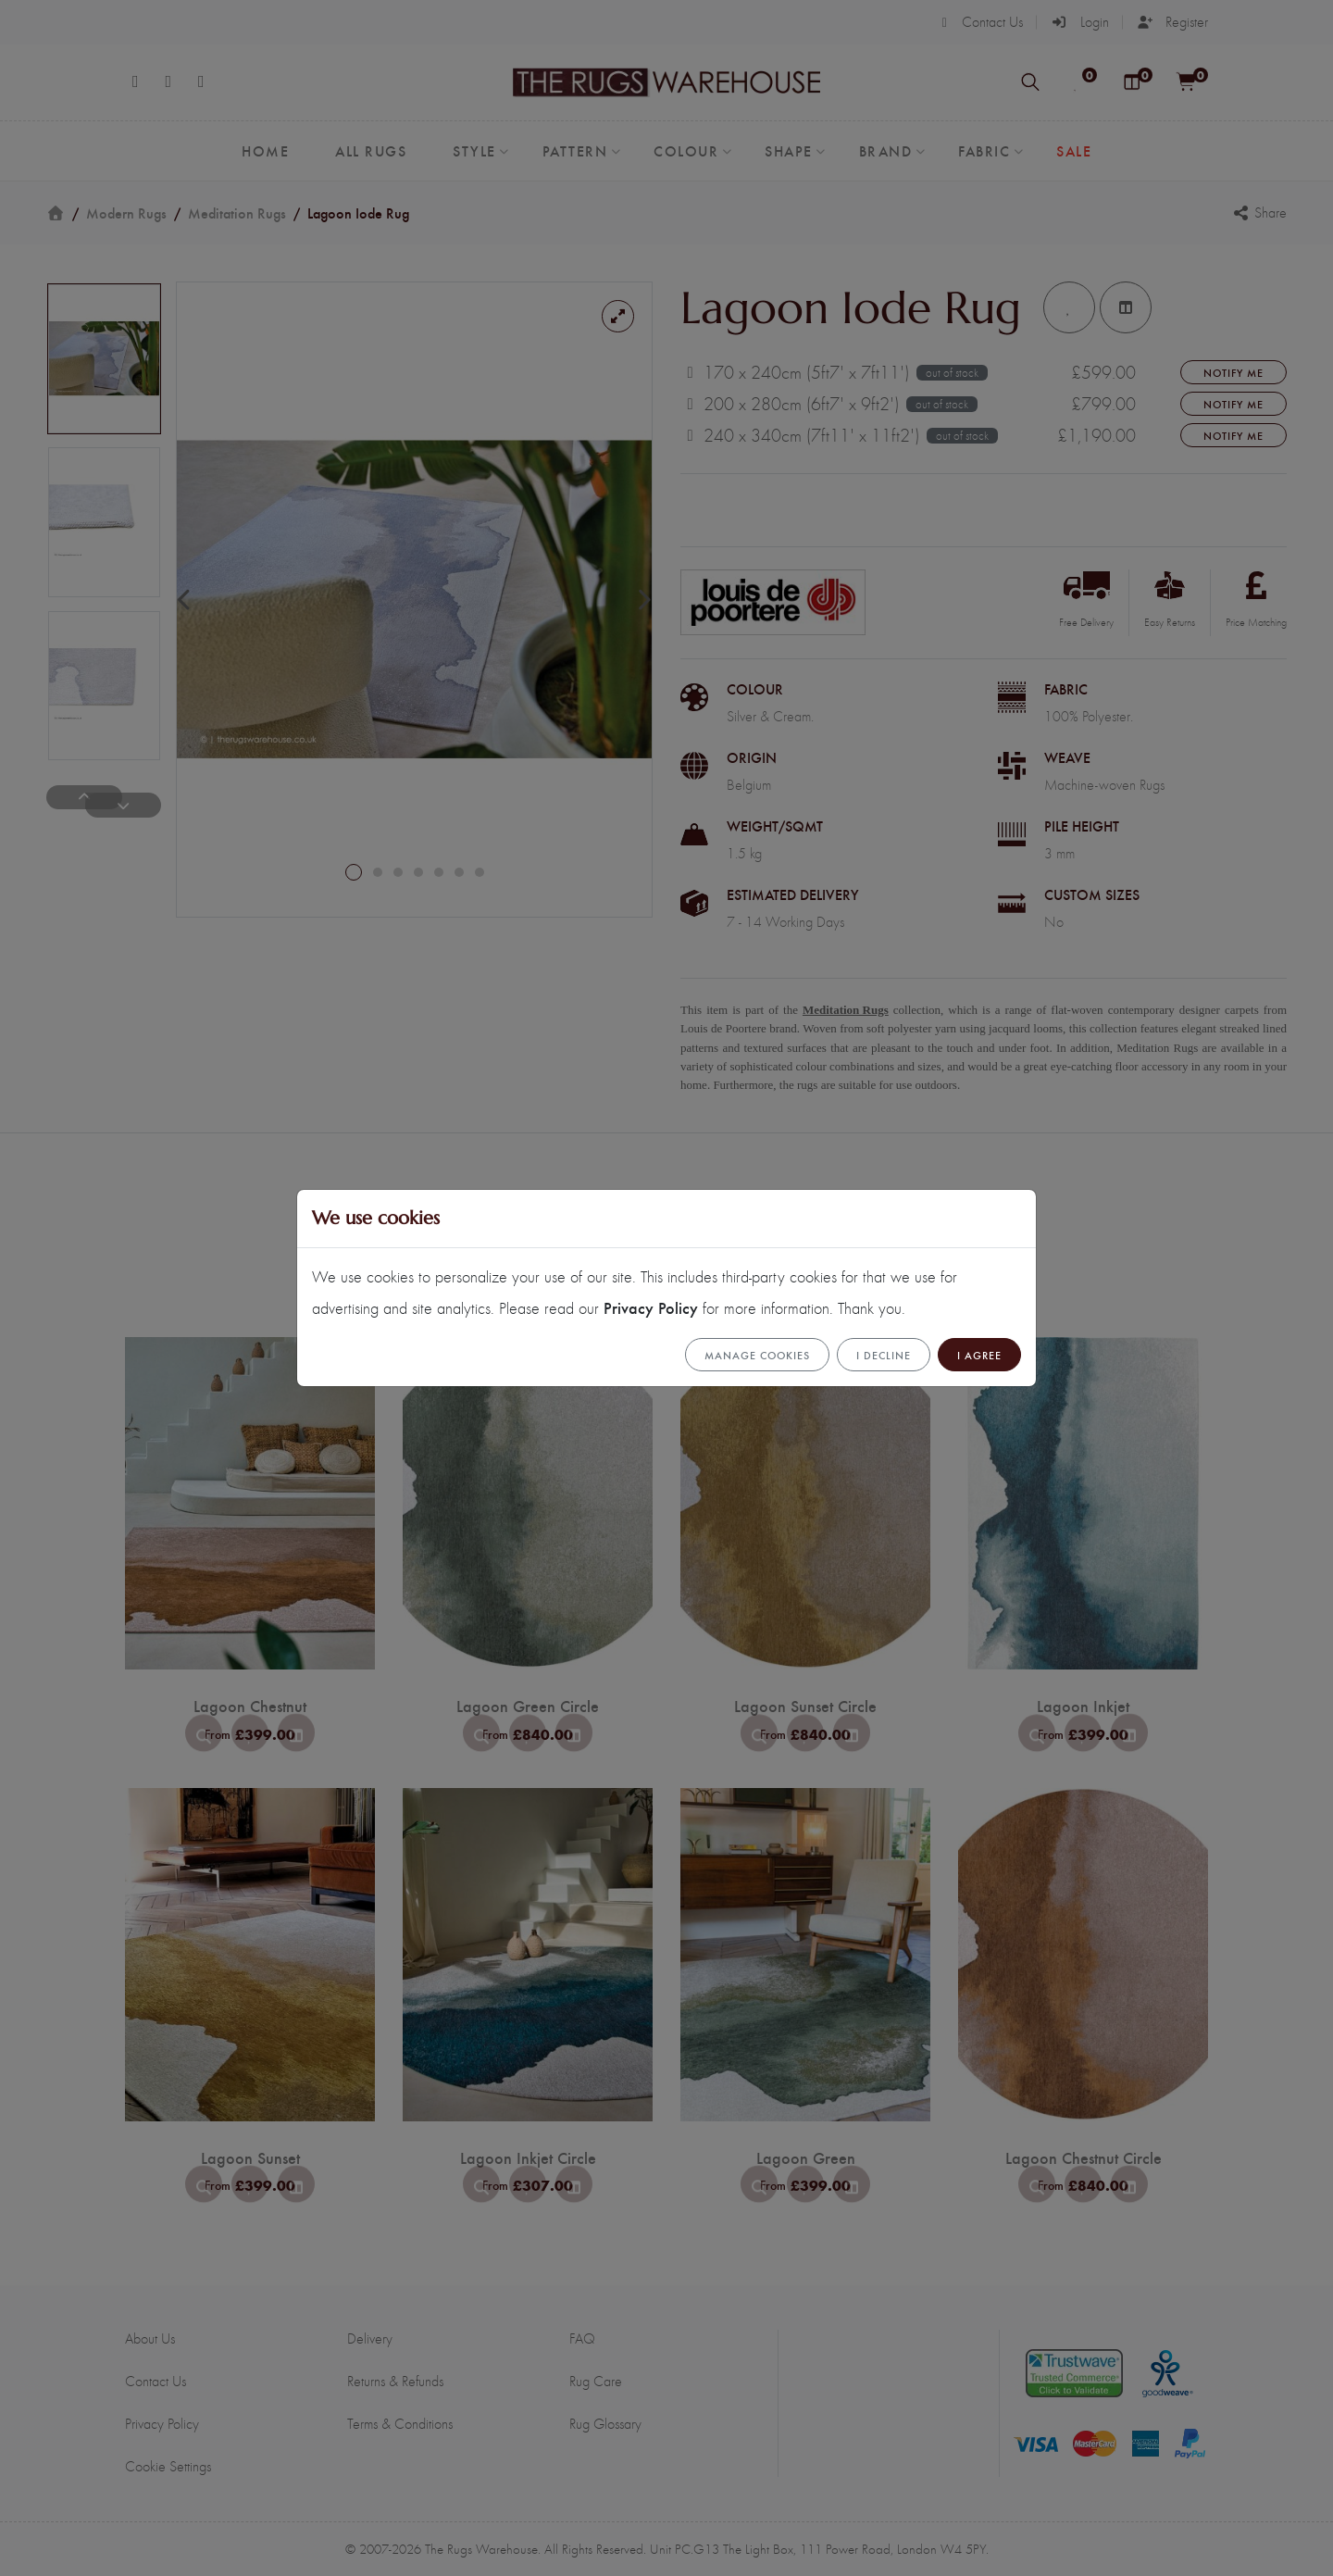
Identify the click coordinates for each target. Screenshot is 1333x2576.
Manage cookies (757, 1354)
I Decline (883, 1354)
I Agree (979, 1354)
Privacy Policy (651, 1307)
